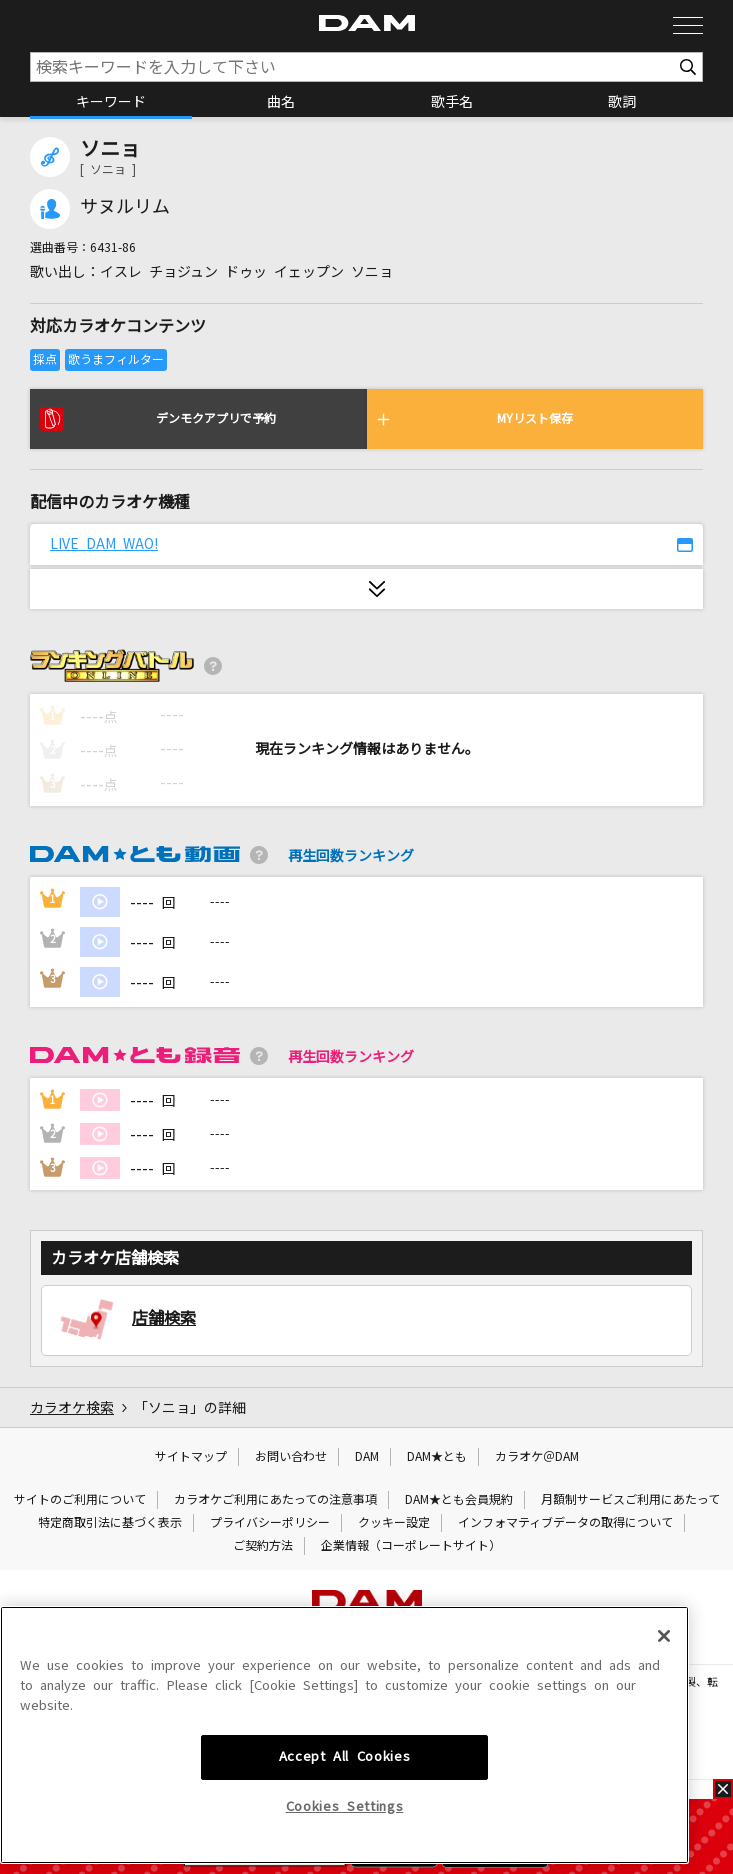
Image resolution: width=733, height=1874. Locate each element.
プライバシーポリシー (270, 1523)
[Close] (664, 1747)
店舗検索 (164, 1318)
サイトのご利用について (80, 1500)
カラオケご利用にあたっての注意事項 (275, 1500)
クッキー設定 (394, 1523)
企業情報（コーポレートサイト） (411, 1546)
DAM (367, 1457)
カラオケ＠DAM (537, 1457)
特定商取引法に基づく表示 (110, 1523)
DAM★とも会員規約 (459, 1500)
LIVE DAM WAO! (104, 544)
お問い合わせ (291, 1457)
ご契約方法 (263, 1546)
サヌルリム (125, 207)
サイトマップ (191, 1457)
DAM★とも (437, 1457)
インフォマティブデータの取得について (565, 1523)
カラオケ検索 (72, 1408)
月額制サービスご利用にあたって (630, 1500)
